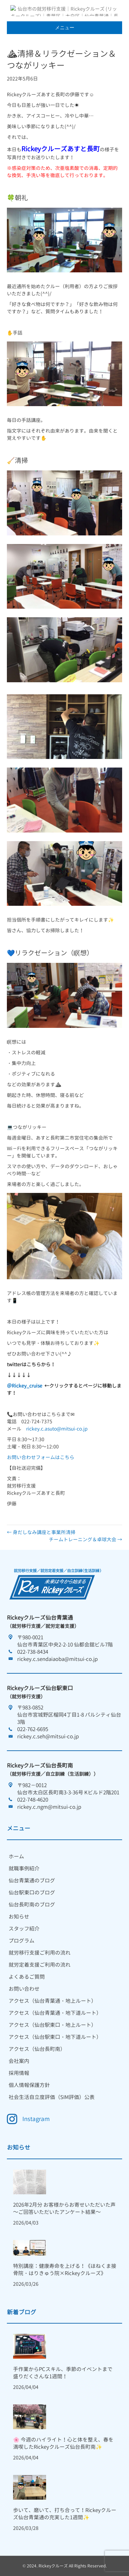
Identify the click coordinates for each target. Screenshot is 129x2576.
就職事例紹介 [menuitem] (24, 1868)
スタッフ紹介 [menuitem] (24, 1928)
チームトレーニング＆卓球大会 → (85, 1539)
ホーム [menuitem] (16, 1856)
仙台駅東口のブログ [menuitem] (32, 1892)
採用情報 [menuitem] (19, 2073)
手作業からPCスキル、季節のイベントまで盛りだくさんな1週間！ (62, 2373)
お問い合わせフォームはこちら (40, 1457)
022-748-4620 (32, 1799)
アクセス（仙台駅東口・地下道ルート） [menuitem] (55, 2037)
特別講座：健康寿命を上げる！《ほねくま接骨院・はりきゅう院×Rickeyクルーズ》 (64, 2269)
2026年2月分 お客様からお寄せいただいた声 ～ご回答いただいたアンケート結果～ (64, 2208)
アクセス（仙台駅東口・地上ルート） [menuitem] (52, 2025)
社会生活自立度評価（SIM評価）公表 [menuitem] (52, 2097)
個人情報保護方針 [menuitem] (29, 2085)
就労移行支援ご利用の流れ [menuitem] (40, 1952)
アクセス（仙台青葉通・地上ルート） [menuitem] (52, 2000)
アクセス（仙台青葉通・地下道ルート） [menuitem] (55, 2013)
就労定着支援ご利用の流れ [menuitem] (40, 1964)
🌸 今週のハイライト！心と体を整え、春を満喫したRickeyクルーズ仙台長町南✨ (63, 2443)
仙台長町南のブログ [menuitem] (32, 1904)
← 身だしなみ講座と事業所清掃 (41, 1532)
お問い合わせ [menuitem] (24, 1988)
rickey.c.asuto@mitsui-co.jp (57, 1428)
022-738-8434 (32, 1651)
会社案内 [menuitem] (19, 2061)
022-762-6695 (32, 1729)
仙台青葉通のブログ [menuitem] (32, 1880)
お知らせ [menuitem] (19, 1916)
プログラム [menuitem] (21, 1940)
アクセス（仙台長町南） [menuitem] (37, 2049)
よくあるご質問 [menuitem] (27, 1976)
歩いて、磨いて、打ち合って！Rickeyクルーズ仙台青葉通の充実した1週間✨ (64, 2514)
